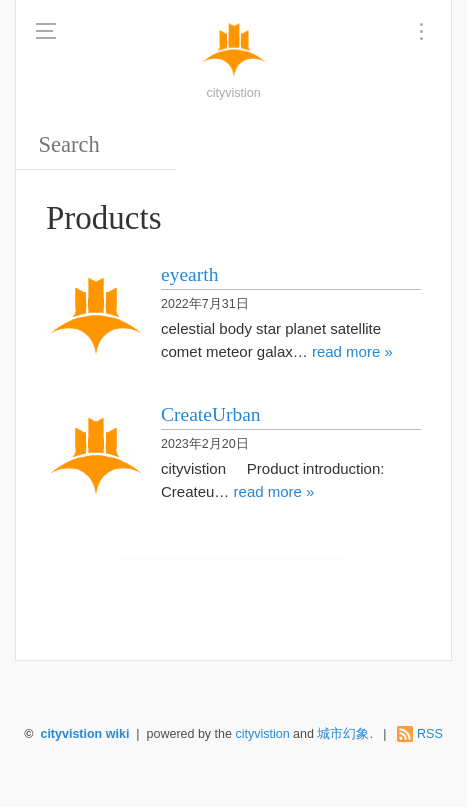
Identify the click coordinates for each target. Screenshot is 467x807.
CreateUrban (211, 414)
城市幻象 (343, 734)
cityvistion (264, 734)
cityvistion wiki (84, 734)
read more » (352, 351)
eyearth (189, 274)
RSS (430, 734)
